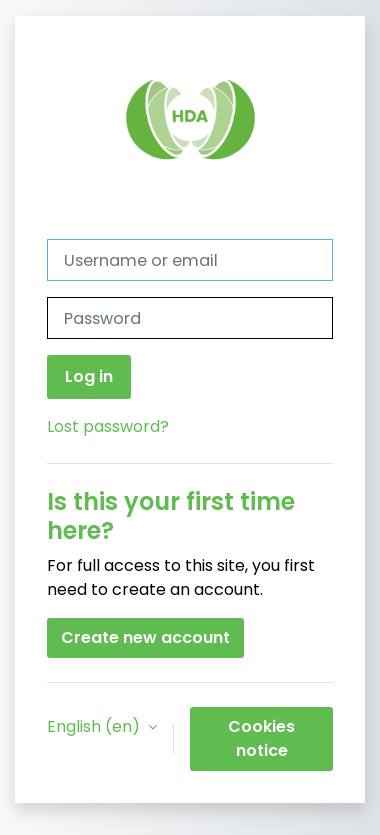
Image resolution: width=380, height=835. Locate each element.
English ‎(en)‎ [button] (95, 726)
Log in (89, 376)
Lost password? (108, 426)
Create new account (145, 637)
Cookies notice (261, 738)
